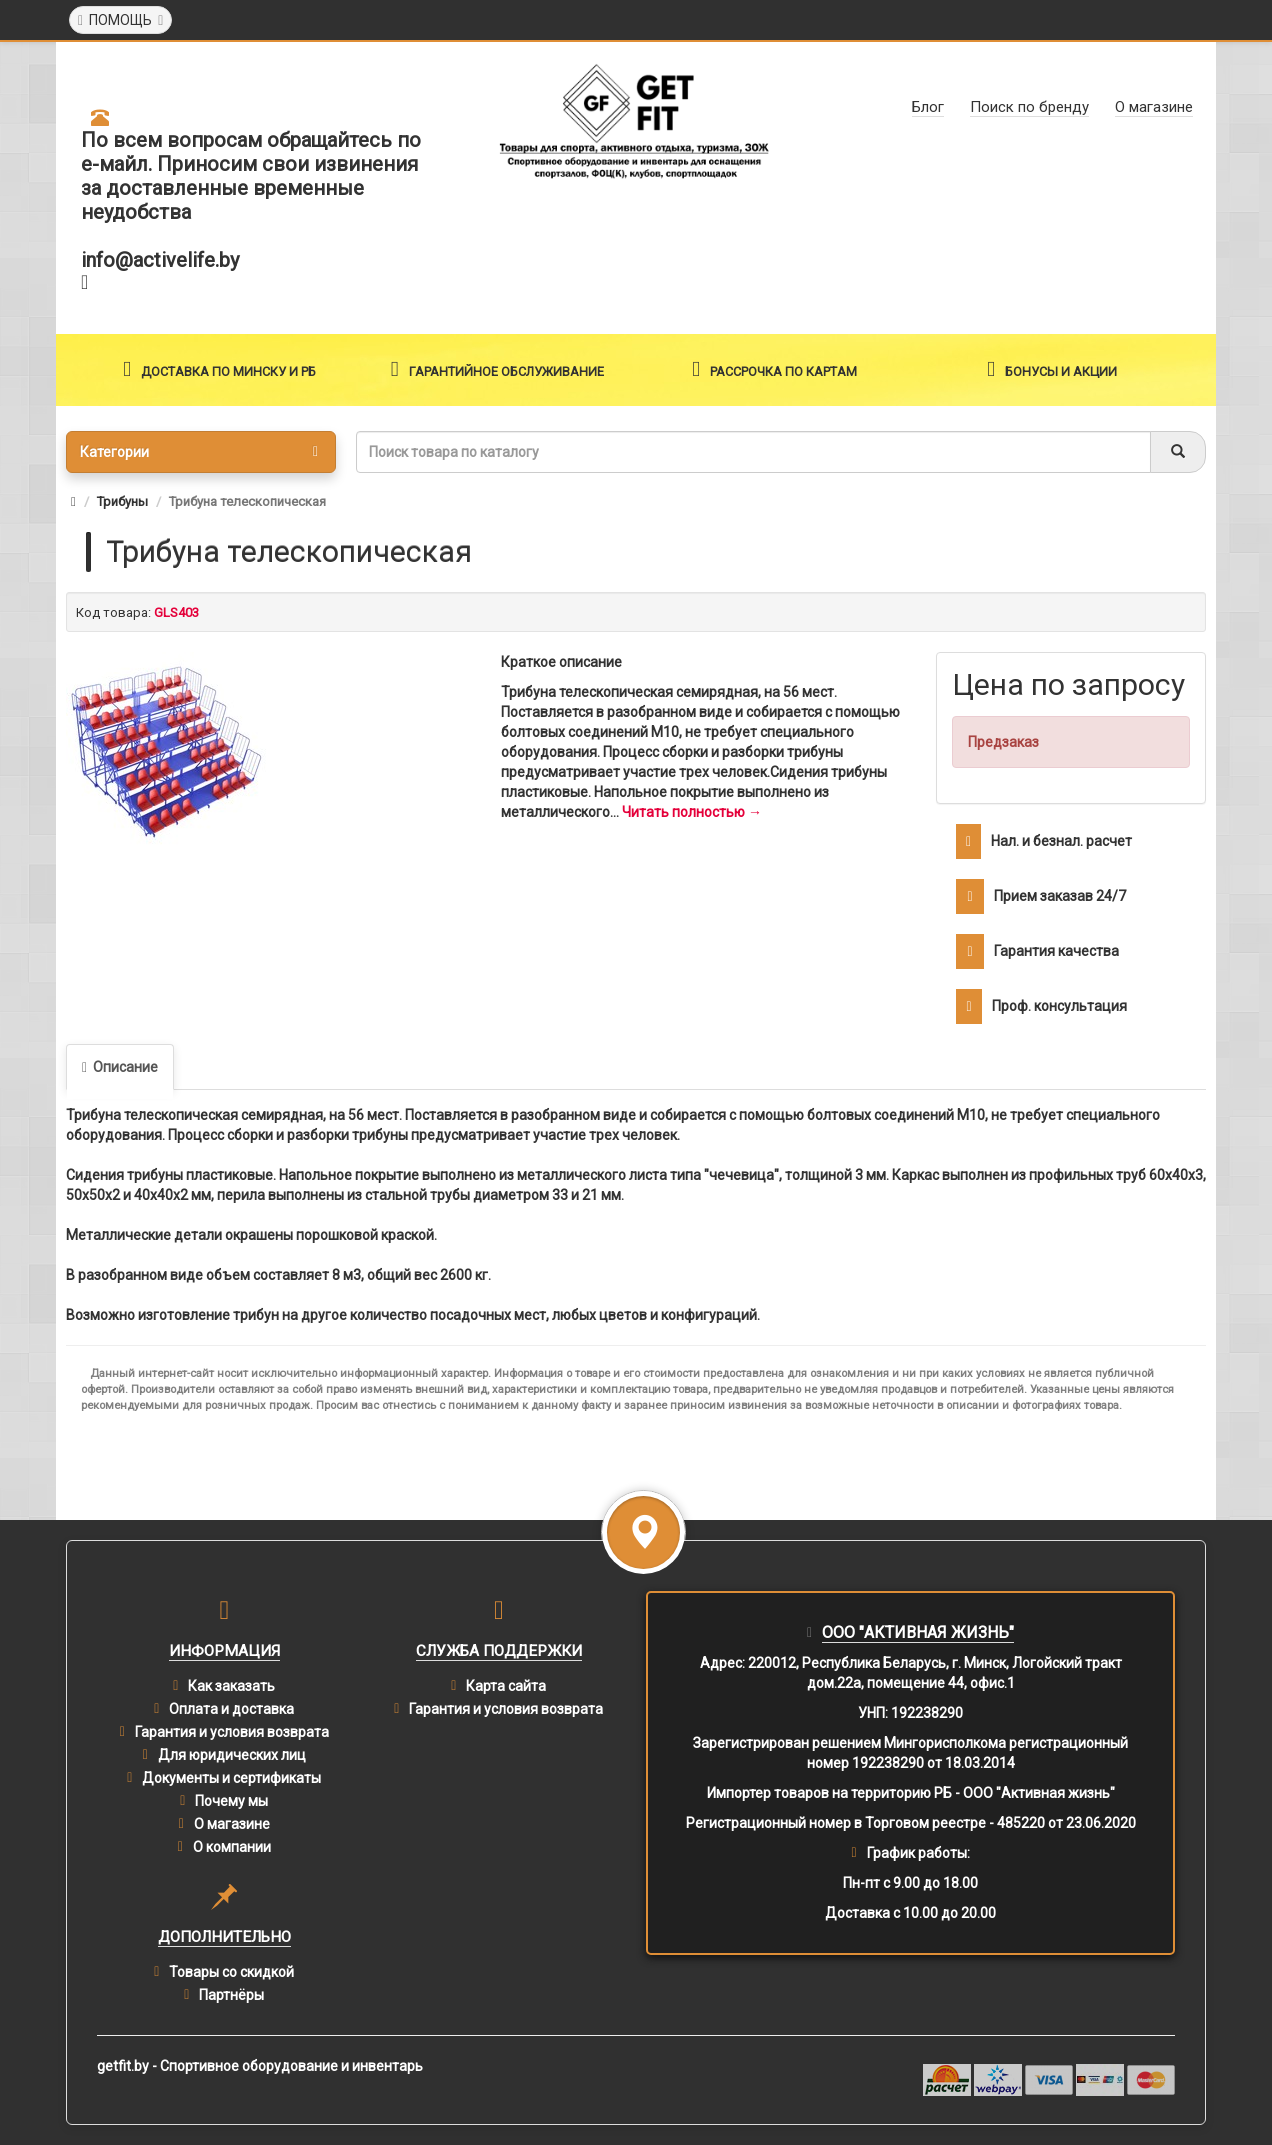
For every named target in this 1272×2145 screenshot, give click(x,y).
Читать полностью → (692, 812)
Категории (199, 452)
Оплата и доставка (231, 1709)
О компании (232, 1847)
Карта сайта (506, 1686)
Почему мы (231, 1801)
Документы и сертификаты (231, 1778)
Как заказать (231, 1686)
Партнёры (231, 1995)
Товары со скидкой (231, 1972)
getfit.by (123, 2066)
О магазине (232, 1824)
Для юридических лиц (232, 1755)
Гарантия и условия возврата (232, 1732)
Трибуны (122, 501)
